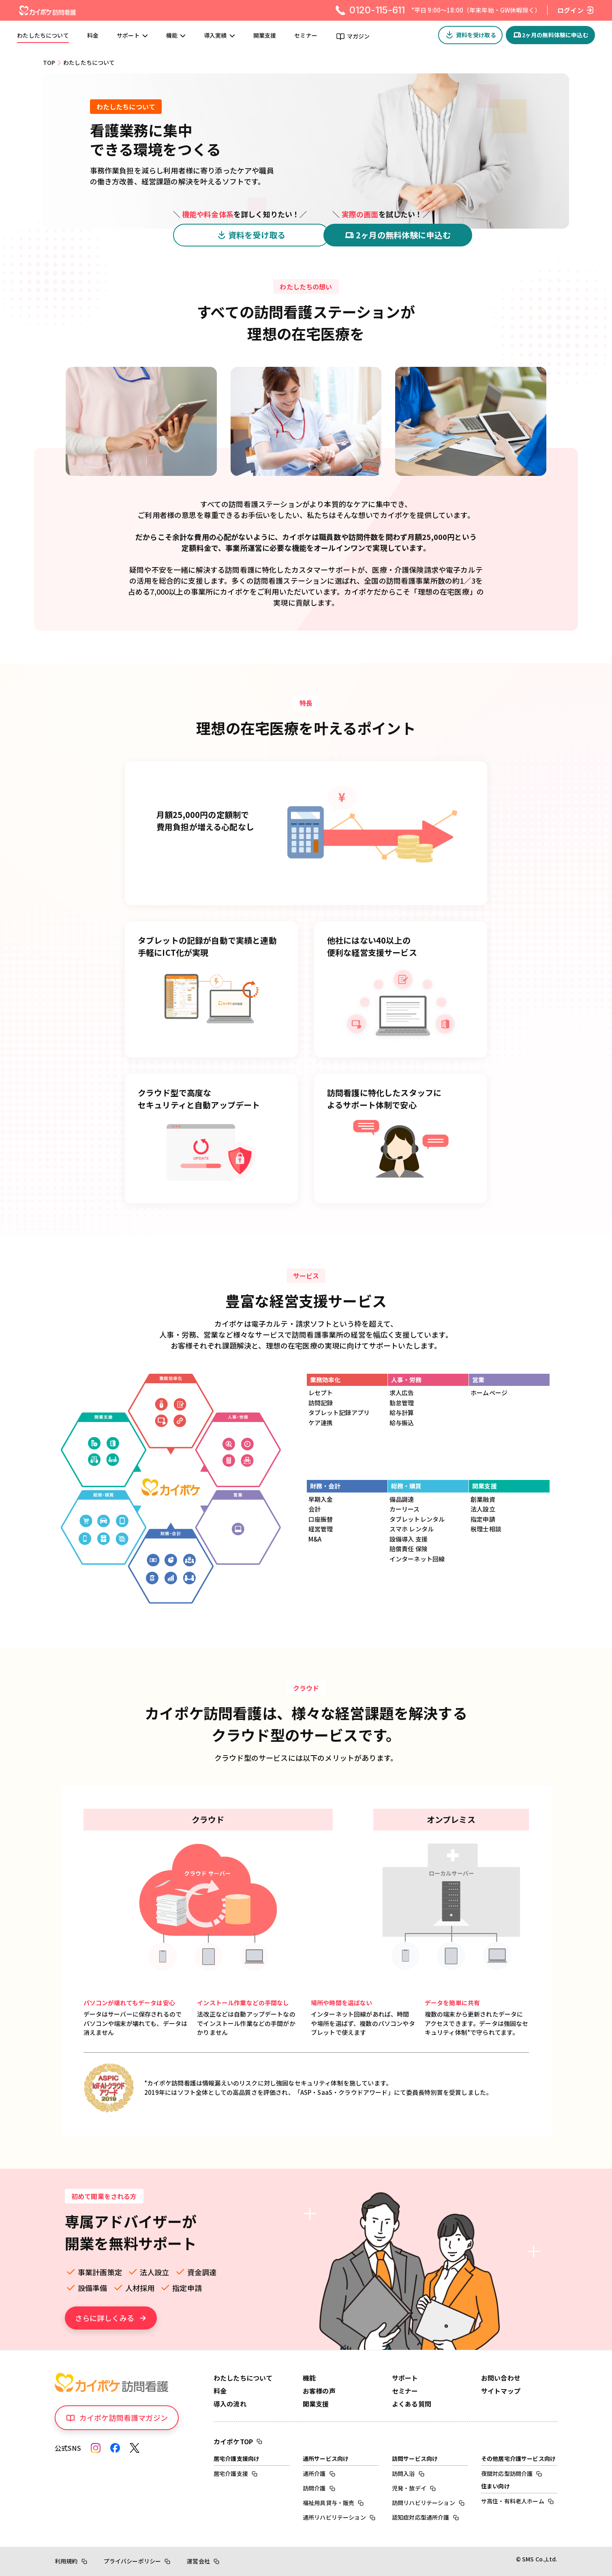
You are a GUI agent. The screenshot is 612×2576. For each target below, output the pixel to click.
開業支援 (264, 36)
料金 (92, 36)
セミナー (305, 36)
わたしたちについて (42, 36)
